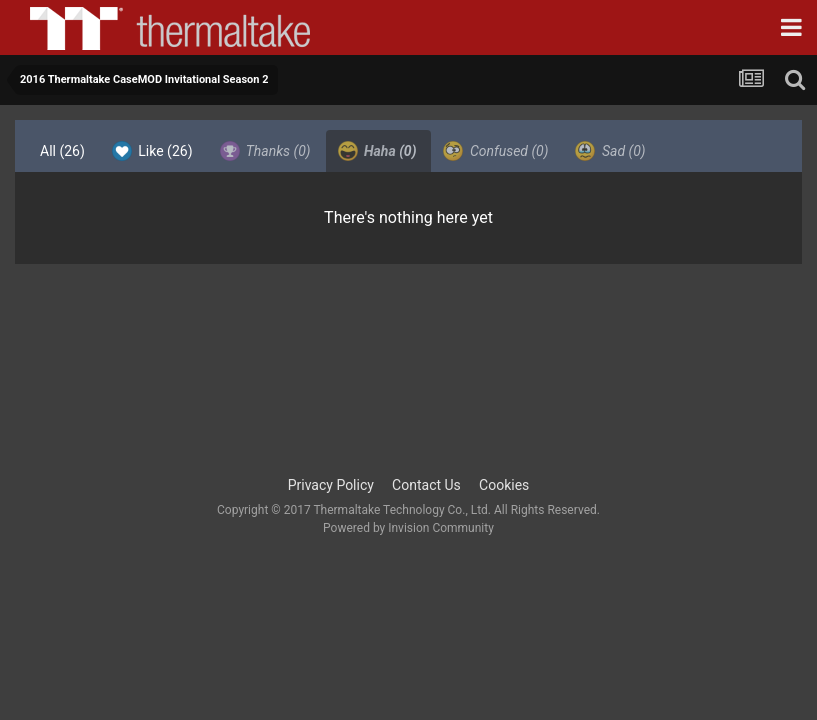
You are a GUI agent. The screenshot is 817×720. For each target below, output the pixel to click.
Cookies (504, 485)
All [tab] (62, 151)
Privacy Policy (331, 485)
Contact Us (426, 485)
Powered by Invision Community (408, 528)
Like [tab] (152, 151)
